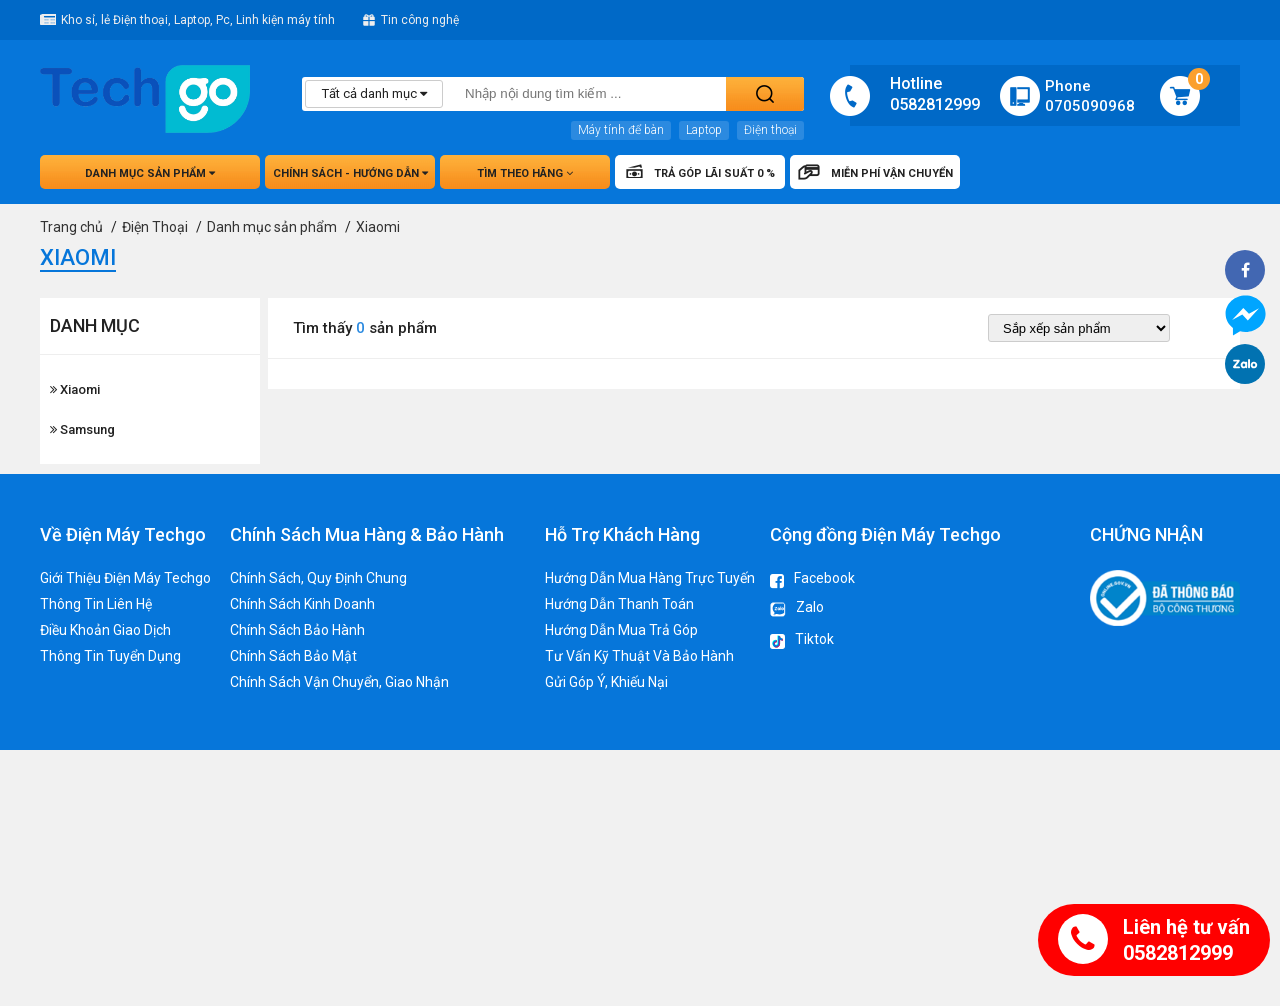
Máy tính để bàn (621, 130)
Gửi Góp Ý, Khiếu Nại (606, 682)
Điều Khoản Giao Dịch (105, 630)
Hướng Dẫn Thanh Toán (619, 604)
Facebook (812, 579)
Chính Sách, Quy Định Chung (318, 578)
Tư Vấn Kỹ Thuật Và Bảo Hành (639, 656)
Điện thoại (770, 130)
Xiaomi (75, 389)
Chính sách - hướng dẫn (350, 173)
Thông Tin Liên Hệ (96, 604)
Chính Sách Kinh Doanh (302, 604)
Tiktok (802, 642)
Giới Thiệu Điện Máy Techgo (125, 578)
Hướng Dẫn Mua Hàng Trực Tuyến (650, 578)
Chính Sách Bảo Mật (293, 656)
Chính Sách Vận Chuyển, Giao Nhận (339, 682)
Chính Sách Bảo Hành (297, 630)
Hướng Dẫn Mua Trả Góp (621, 630)
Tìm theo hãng (525, 173)
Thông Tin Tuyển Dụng (110, 656)
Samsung (82, 429)
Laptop (704, 130)
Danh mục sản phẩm (150, 173)
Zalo (797, 610)
